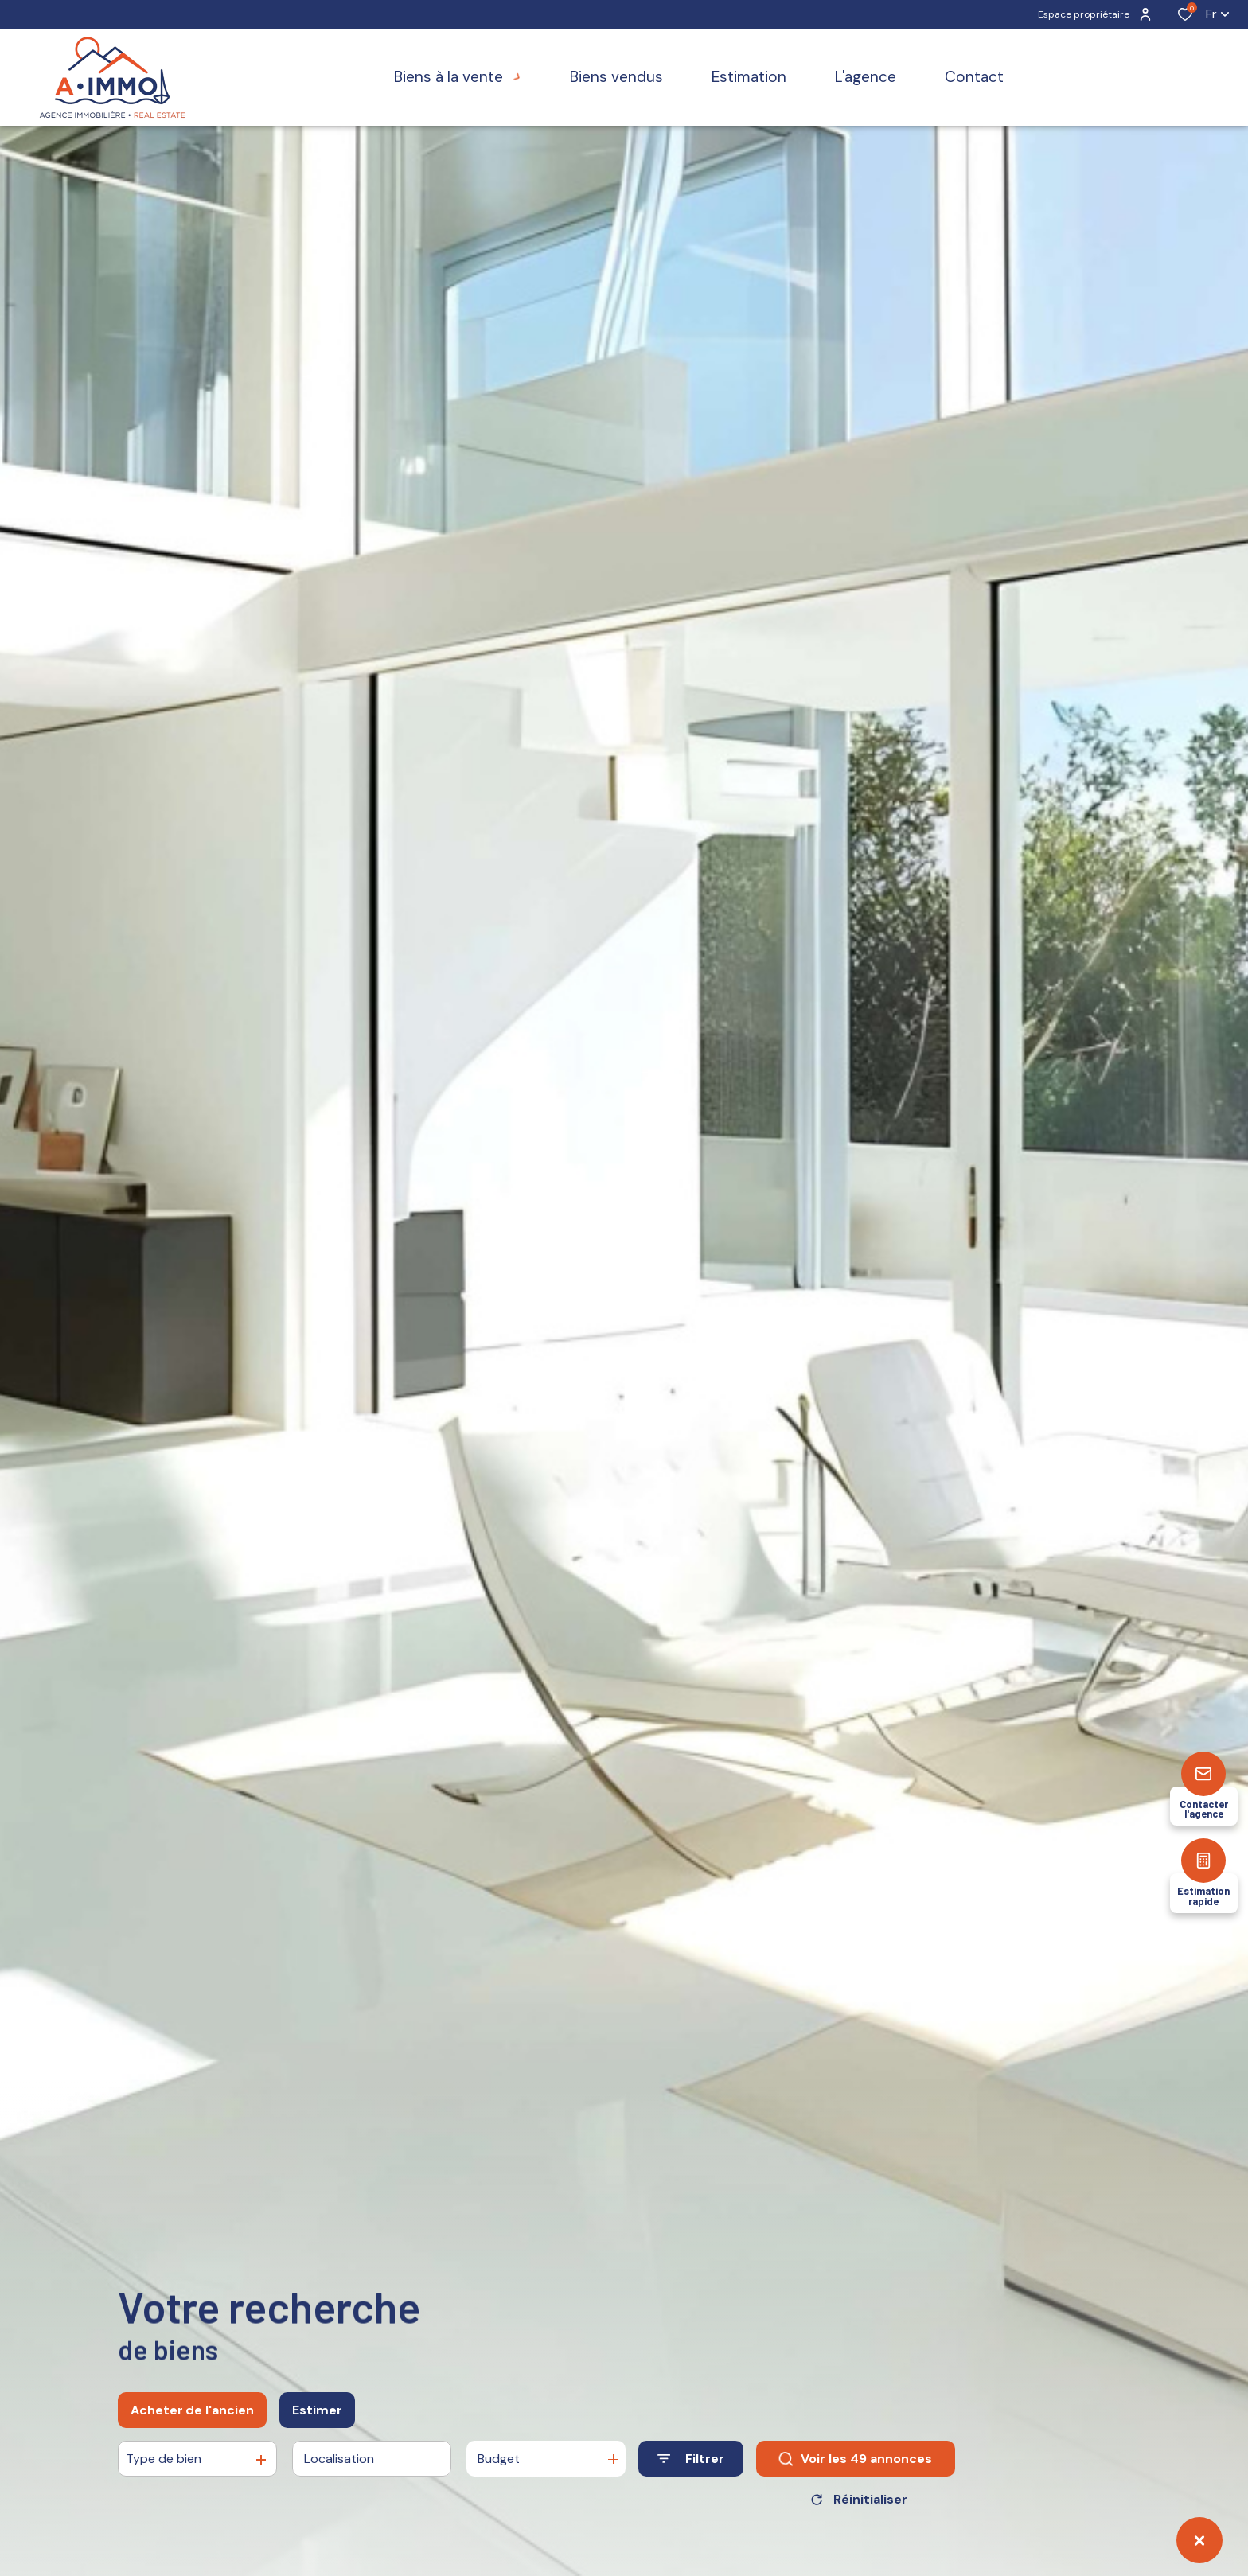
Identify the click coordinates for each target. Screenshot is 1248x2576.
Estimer (317, 2410)
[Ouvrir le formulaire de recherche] (690, 2459)
